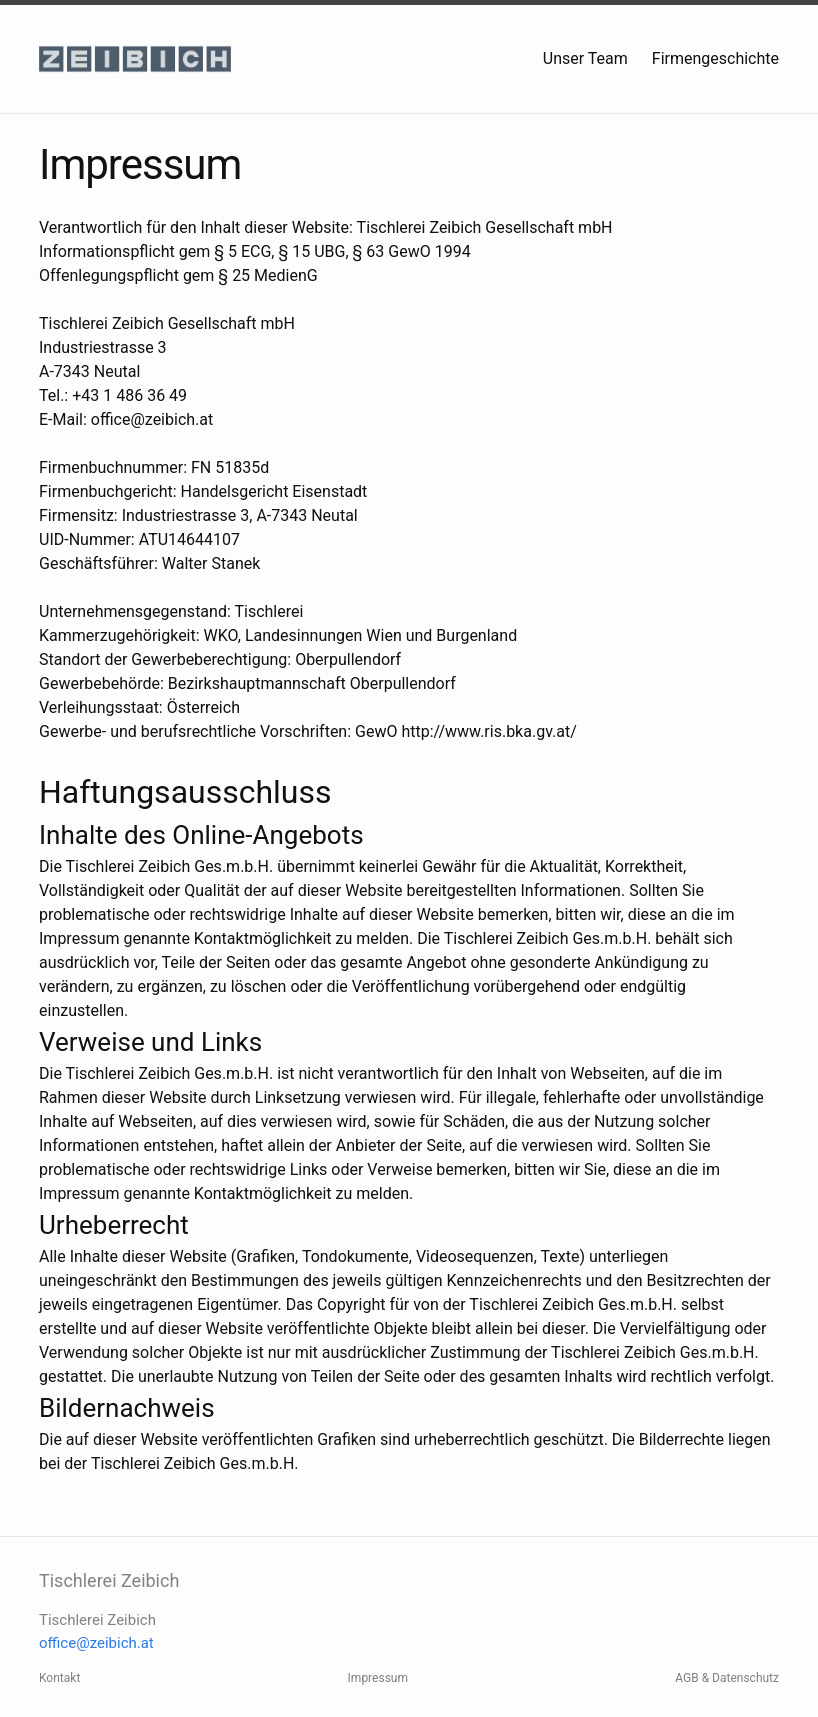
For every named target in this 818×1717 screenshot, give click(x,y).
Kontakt (59, 1678)
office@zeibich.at (96, 1643)
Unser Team (585, 58)
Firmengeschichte (715, 58)
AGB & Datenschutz (727, 1678)
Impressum (378, 1678)
